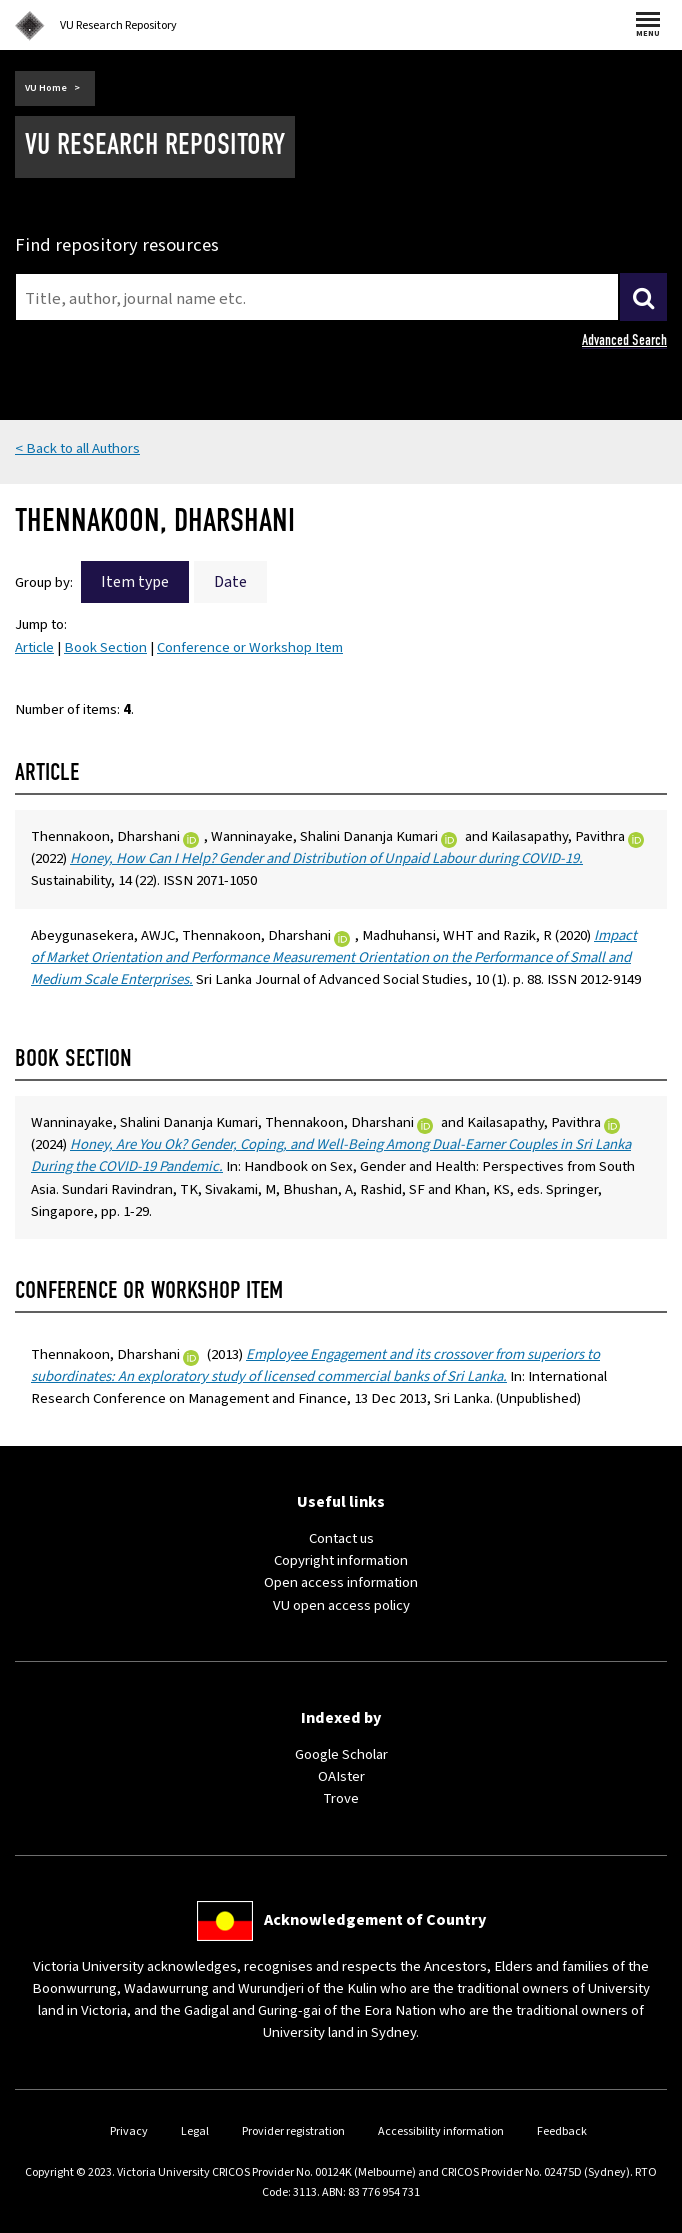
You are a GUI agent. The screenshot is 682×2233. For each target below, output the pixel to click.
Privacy (129, 2131)
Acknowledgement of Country (375, 1920)
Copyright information (341, 1560)
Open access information (341, 1582)
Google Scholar (341, 1754)
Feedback (562, 2131)
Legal (195, 2131)
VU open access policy (341, 1605)
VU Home (46, 88)
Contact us (341, 1538)
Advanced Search (624, 340)
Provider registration (293, 2131)
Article (34, 647)
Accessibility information (441, 2131)
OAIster (341, 1776)
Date (230, 582)
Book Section (105, 647)
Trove (341, 1798)
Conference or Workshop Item (250, 647)
